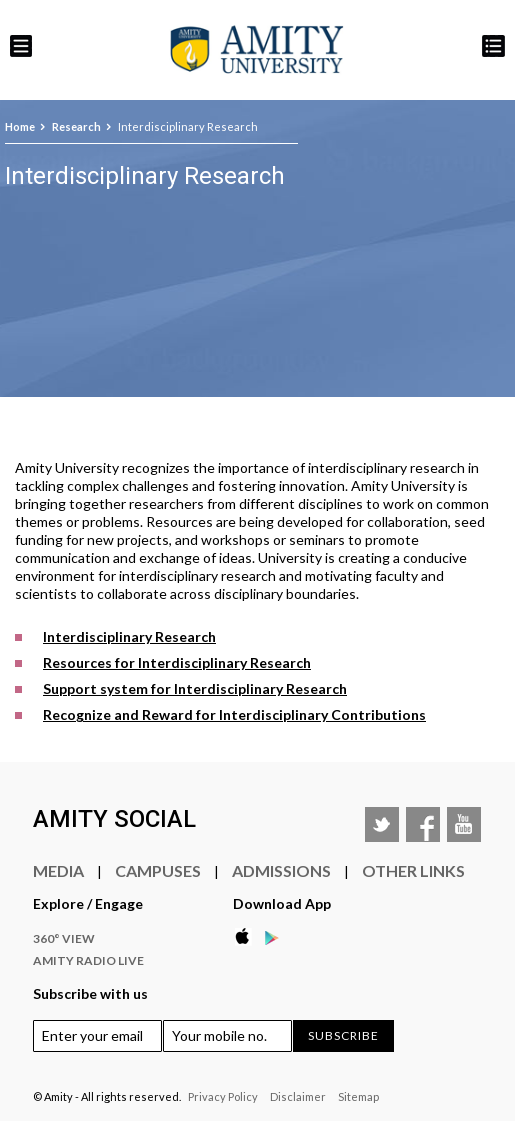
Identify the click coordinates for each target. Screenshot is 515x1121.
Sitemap (358, 1096)
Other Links (413, 870)
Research (76, 126)
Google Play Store (278, 937)
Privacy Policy (223, 1096)
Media (58, 870)
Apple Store (248, 937)
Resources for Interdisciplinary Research (177, 662)
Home (20, 126)
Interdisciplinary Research (129, 636)
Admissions (281, 870)
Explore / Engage (88, 903)
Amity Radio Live (88, 960)
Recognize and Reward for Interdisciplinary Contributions (234, 714)
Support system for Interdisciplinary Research (195, 688)
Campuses (158, 870)
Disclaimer (298, 1096)
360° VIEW (64, 938)
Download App (282, 903)
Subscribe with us (90, 993)
